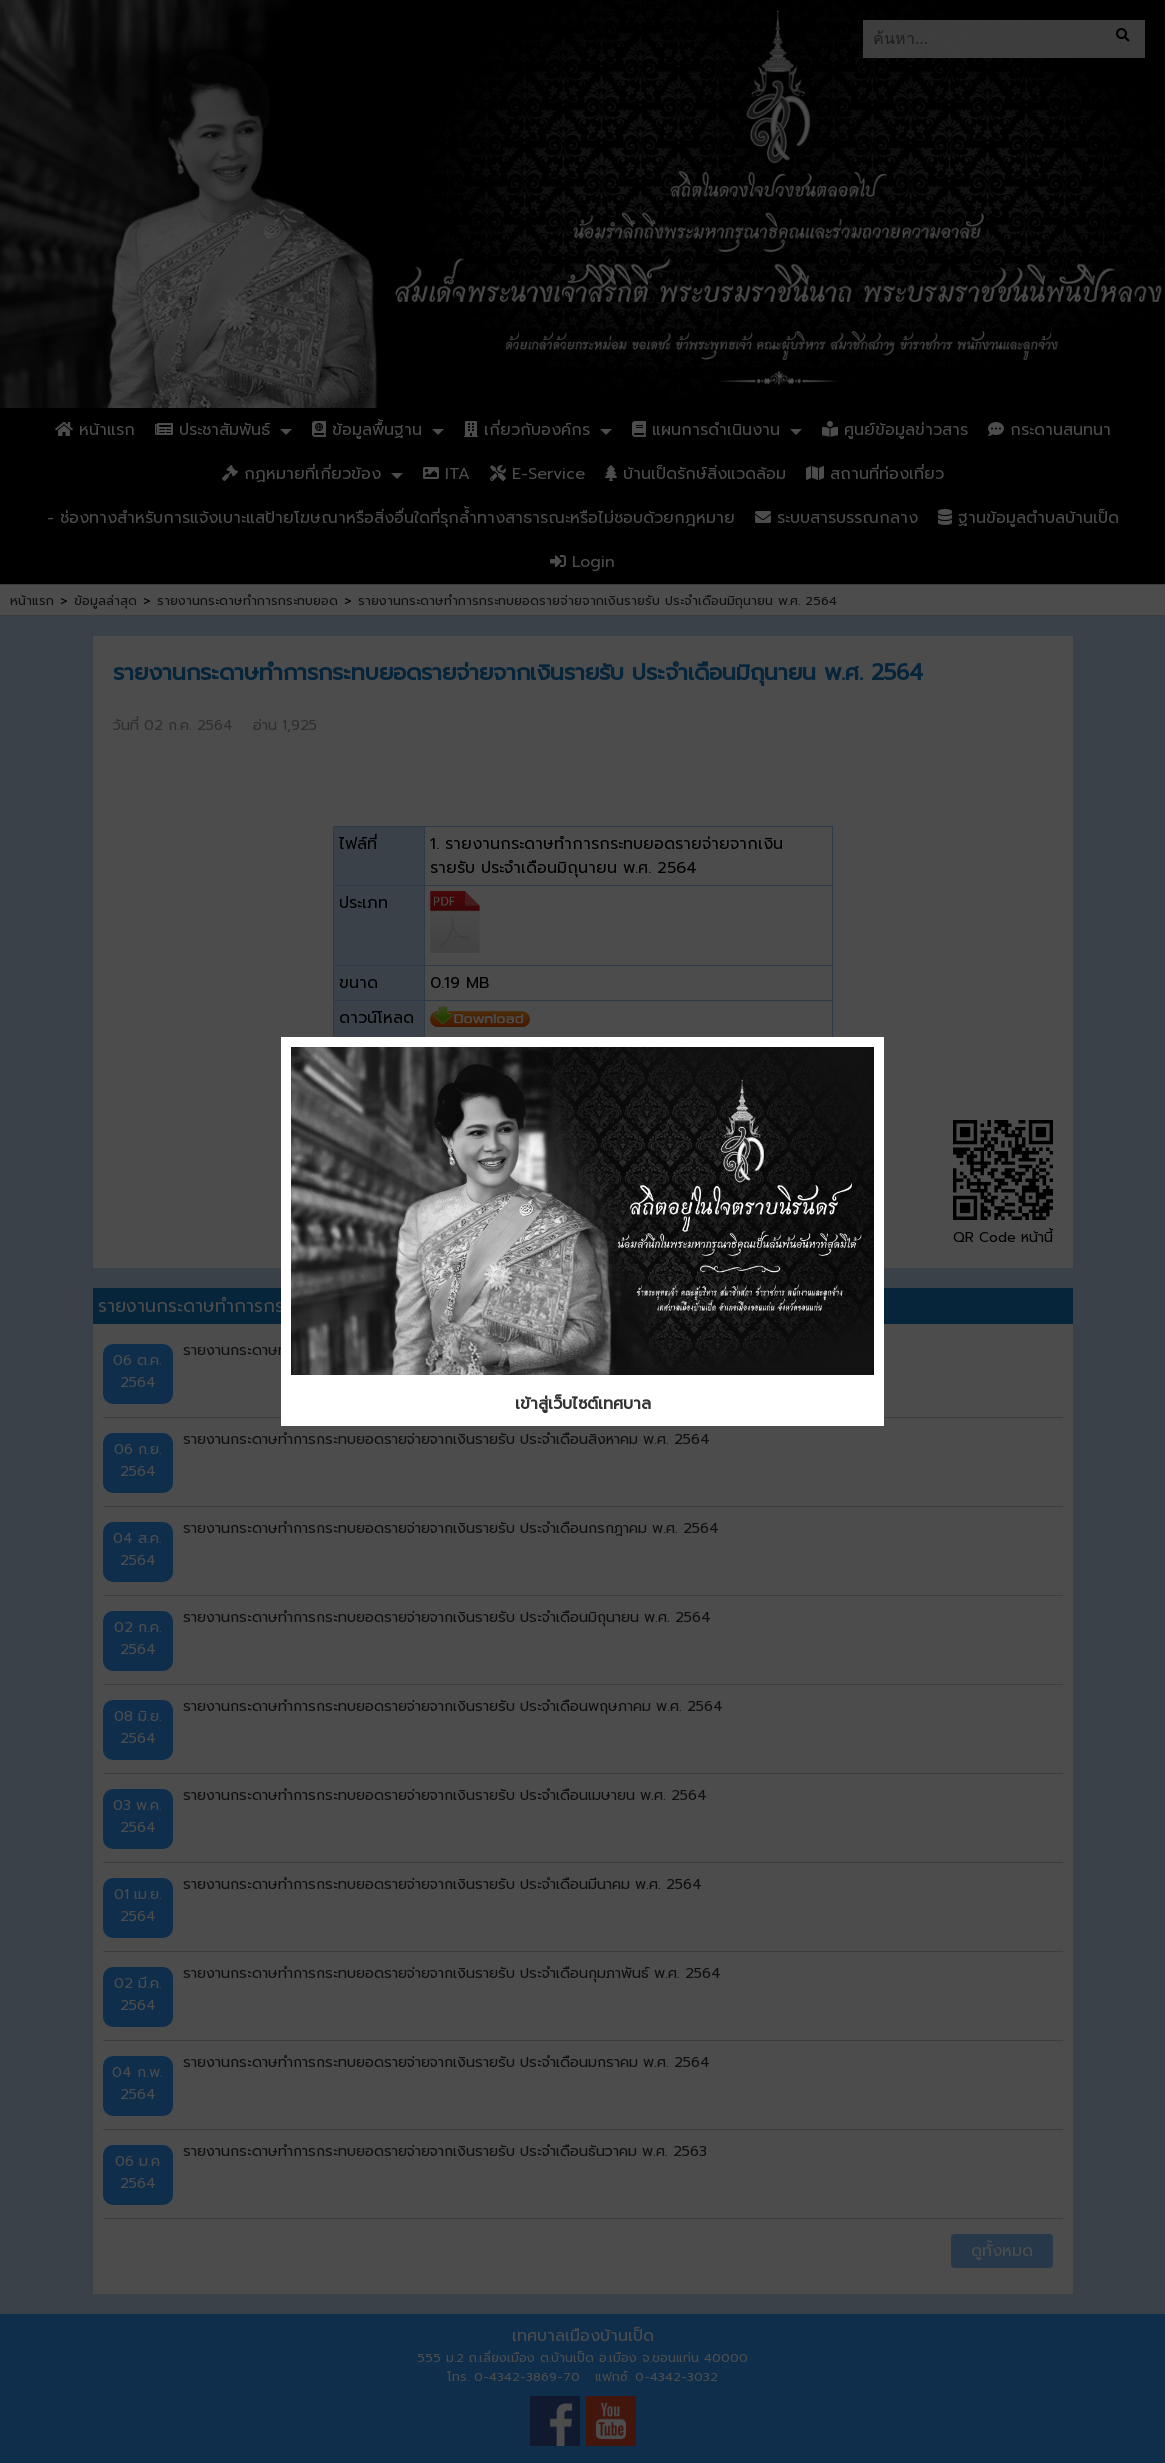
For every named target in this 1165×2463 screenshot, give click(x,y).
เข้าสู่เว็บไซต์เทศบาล (583, 1404)
